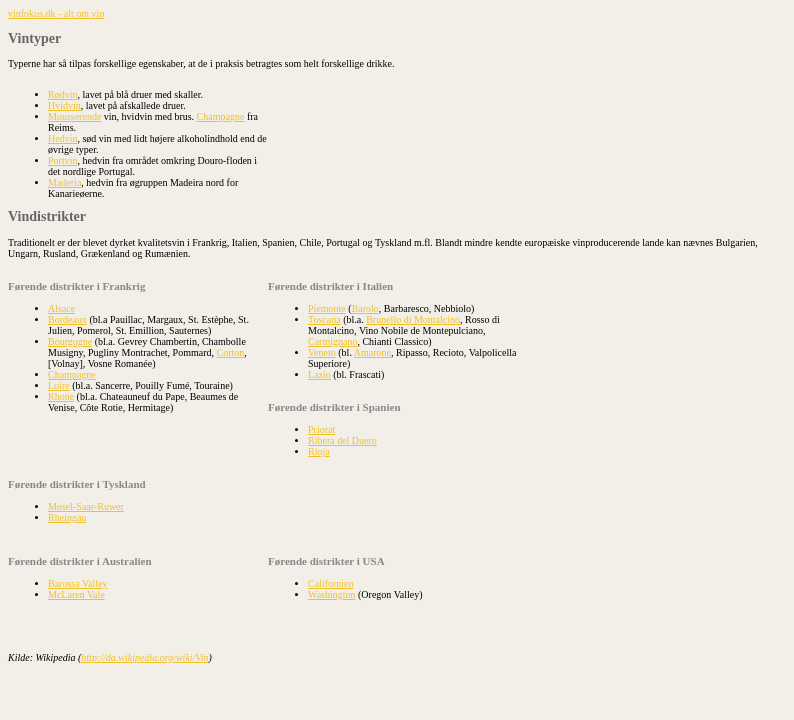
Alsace (61, 308)
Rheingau (67, 517)
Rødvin (62, 94)
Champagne (221, 116)
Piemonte (327, 308)
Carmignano (332, 341)
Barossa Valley (78, 583)
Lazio (319, 374)
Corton (231, 352)
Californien (331, 583)
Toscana (324, 319)
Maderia (64, 182)
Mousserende (74, 116)
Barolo (365, 308)
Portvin (62, 160)
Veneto (322, 352)
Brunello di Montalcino (413, 319)
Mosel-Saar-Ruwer (86, 506)
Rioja (319, 451)
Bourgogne (70, 341)
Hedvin (62, 138)
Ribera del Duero (342, 440)
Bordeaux (67, 319)
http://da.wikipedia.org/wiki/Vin (144, 657)
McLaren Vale (76, 594)
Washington (332, 594)
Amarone (372, 352)
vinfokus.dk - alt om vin (56, 13)
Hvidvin (64, 105)
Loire (59, 385)
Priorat (321, 429)
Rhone (61, 396)
